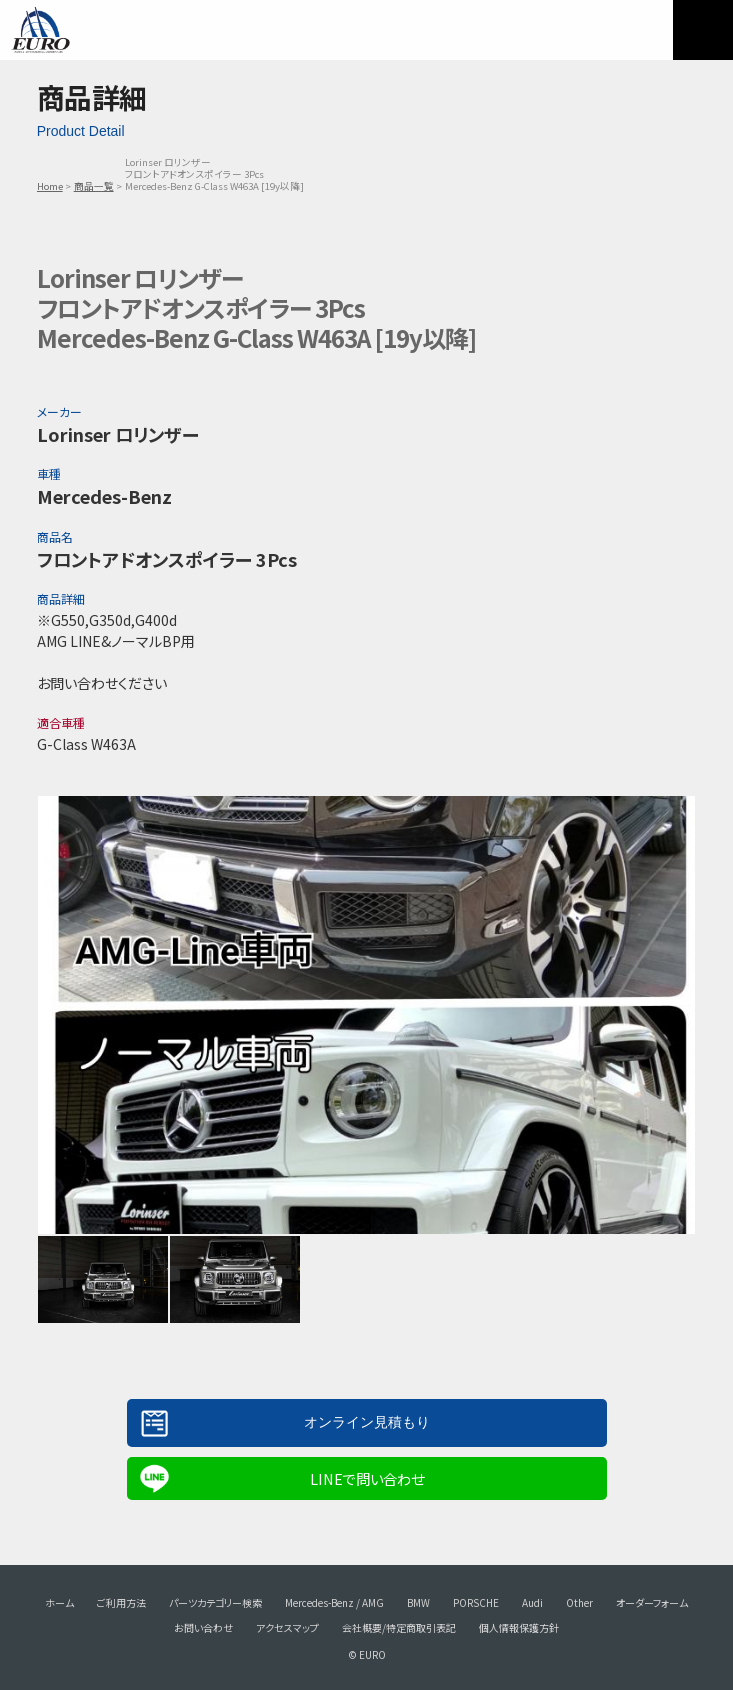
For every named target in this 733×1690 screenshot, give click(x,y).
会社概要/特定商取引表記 (399, 1627)
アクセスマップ (287, 1627)
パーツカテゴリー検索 (215, 1602)
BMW (418, 1602)
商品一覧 (94, 186)
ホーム (59, 1602)
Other (579, 1602)
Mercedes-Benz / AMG (334, 1602)
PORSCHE (476, 1602)
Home (50, 186)
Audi (532, 1602)
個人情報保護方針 (519, 1627)
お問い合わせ (203, 1627)
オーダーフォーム (652, 1602)
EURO (40, 30)
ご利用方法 (121, 1602)
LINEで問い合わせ (367, 1478)
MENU (703, 30)
